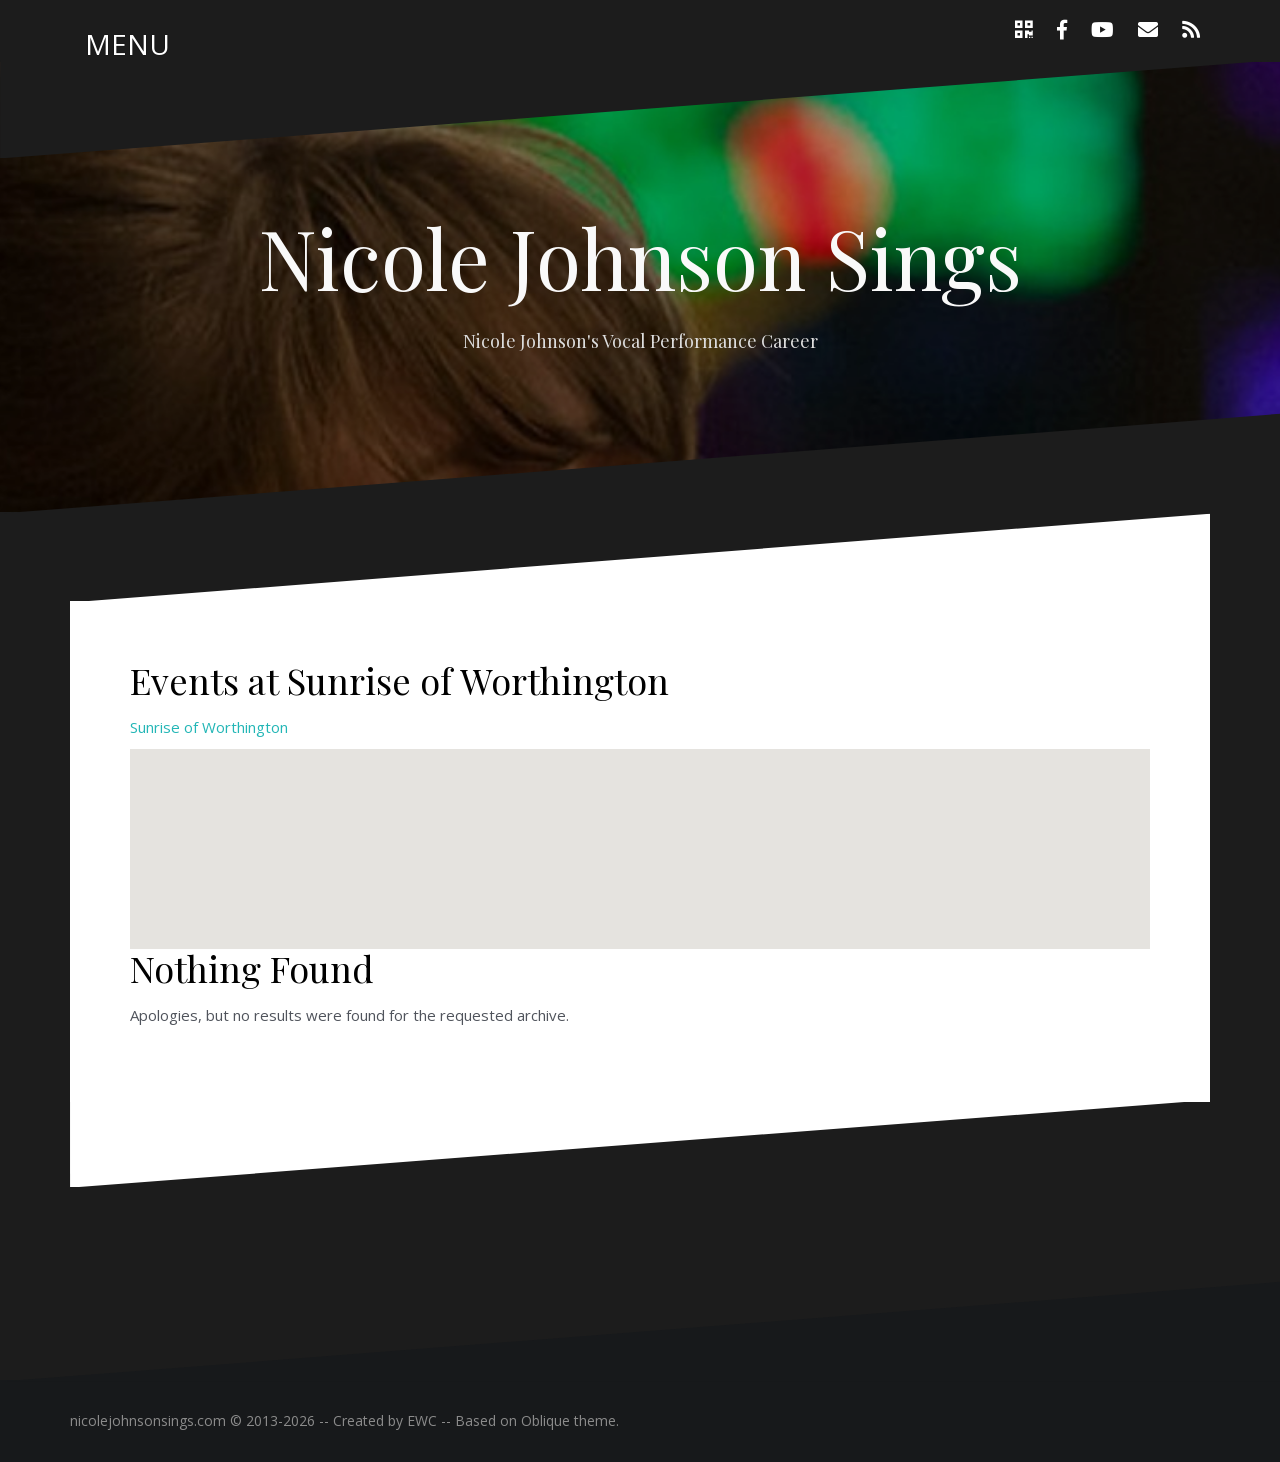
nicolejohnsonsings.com (148, 1420)
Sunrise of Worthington (209, 727)
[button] (640, 830)
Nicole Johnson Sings (640, 257)
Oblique (545, 1420)
